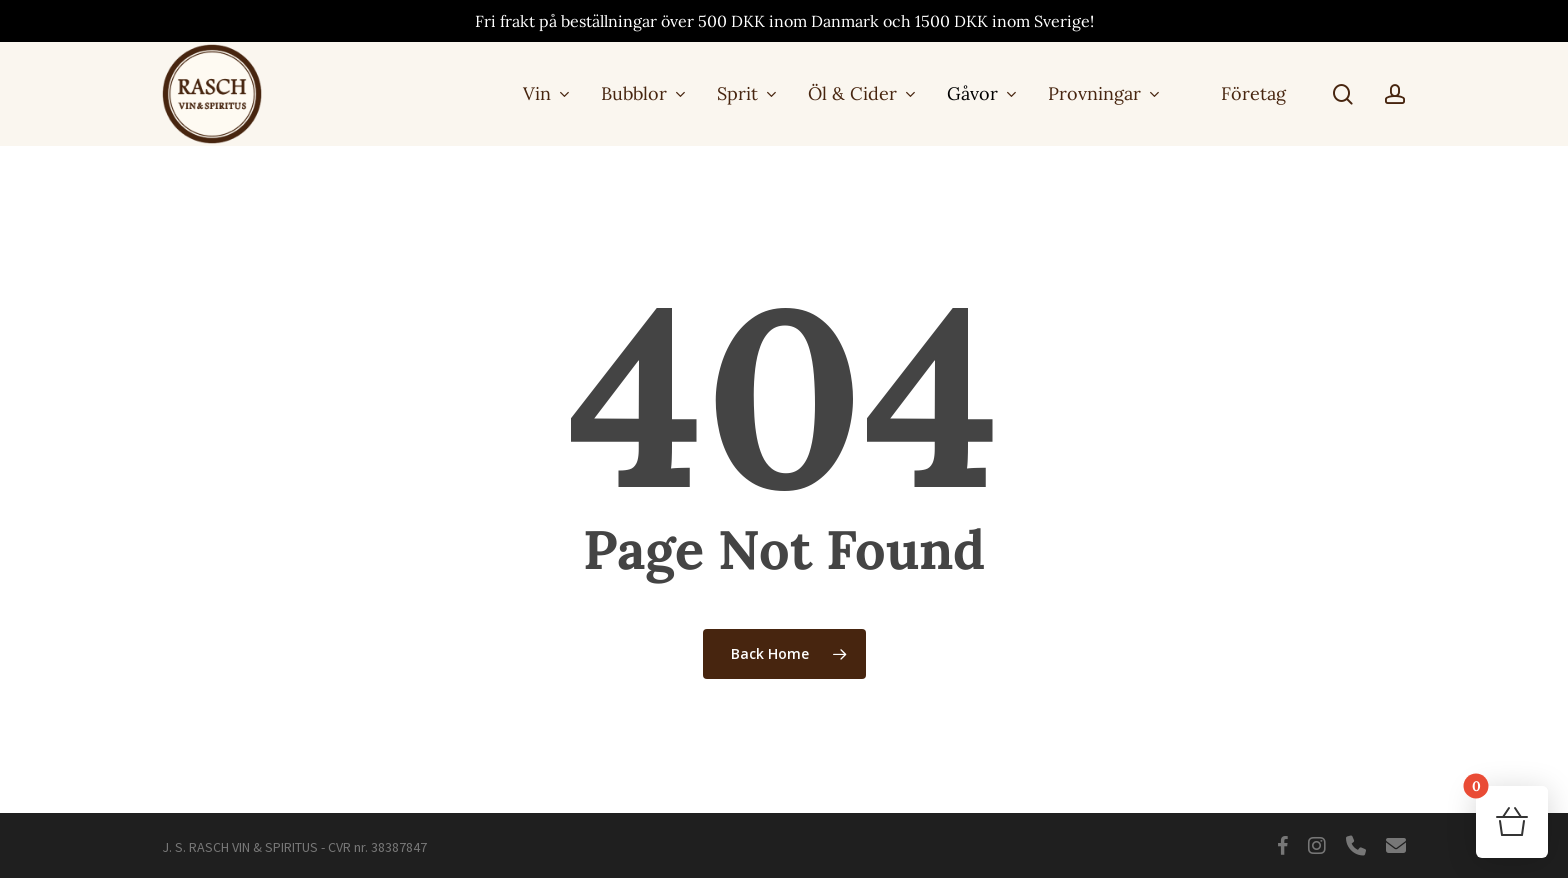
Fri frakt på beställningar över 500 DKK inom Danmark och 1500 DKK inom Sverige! (784, 21)
